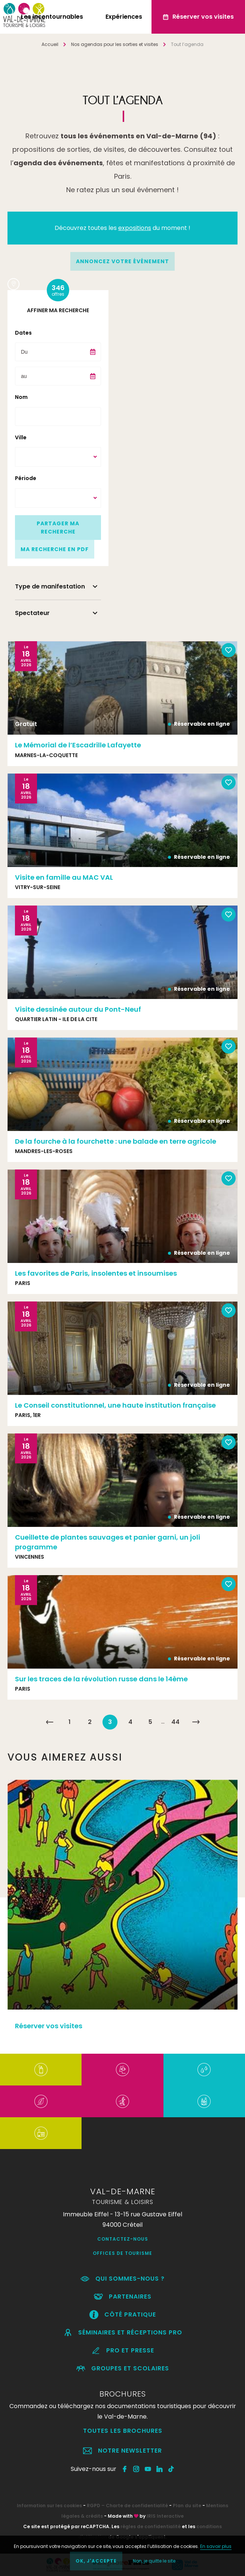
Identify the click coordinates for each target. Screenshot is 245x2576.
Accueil (50, 44)
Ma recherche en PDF (55, 549)
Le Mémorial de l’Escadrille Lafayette (78, 745)
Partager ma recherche (58, 527)
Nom (21, 397)
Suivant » (195, 1722)
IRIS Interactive (165, 2516)
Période (25, 478)
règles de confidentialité (150, 2526)
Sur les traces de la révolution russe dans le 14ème (101, 1679)
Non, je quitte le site (154, 2561)
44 (175, 1722)
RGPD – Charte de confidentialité (127, 2505)
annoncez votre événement (122, 261)
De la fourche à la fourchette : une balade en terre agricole (115, 1141)
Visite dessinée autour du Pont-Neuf (78, 1009)
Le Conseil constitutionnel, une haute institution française (115, 1405)
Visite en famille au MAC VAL (64, 877)
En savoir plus (216, 2546)
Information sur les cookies (49, 2505)
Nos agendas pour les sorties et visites (114, 44)
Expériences (123, 16)
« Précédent (49, 1722)
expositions (134, 228)
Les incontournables (52, 16)
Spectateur (32, 613)
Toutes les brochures (122, 2430)
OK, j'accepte (96, 2561)
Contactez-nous (122, 2239)
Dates (23, 332)
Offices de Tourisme (122, 2253)
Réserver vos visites (48, 2026)
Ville (21, 437)
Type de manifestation (50, 586)
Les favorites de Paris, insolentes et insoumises (96, 1273)
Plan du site (187, 2505)
